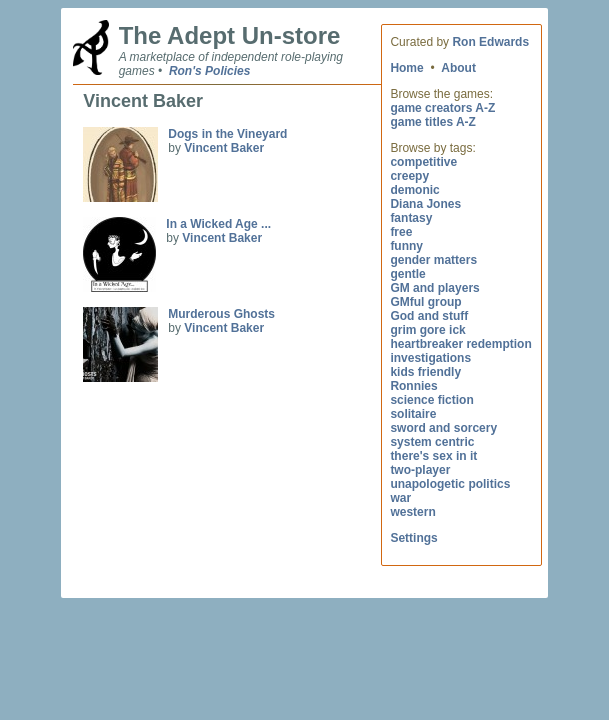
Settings (413, 538)
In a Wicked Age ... (218, 224)
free (401, 232)
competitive (423, 162)
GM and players (434, 288)
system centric (432, 442)
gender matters (433, 260)
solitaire (413, 414)
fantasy (411, 218)
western (412, 512)
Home (406, 68)
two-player (420, 470)
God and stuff (429, 316)
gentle (407, 274)
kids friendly (425, 372)
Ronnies (413, 386)
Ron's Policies (210, 71)
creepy (409, 176)
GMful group (425, 302)
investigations (430, 358)
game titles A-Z (433, 122)
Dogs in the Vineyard (227, 134)
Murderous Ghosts (221, 314)
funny (406, 246)
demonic (414, 190)
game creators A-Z (442, 108)
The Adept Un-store (230, 35)
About (458, 68)
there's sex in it (433, 456)
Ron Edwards (490, 42)
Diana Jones (425, 204)
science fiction (431, 400)
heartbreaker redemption (460, 344)
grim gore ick (427, 330)
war (400, 498)
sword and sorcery (443, 428)
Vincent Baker (224, 148)
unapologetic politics (450, 484)
